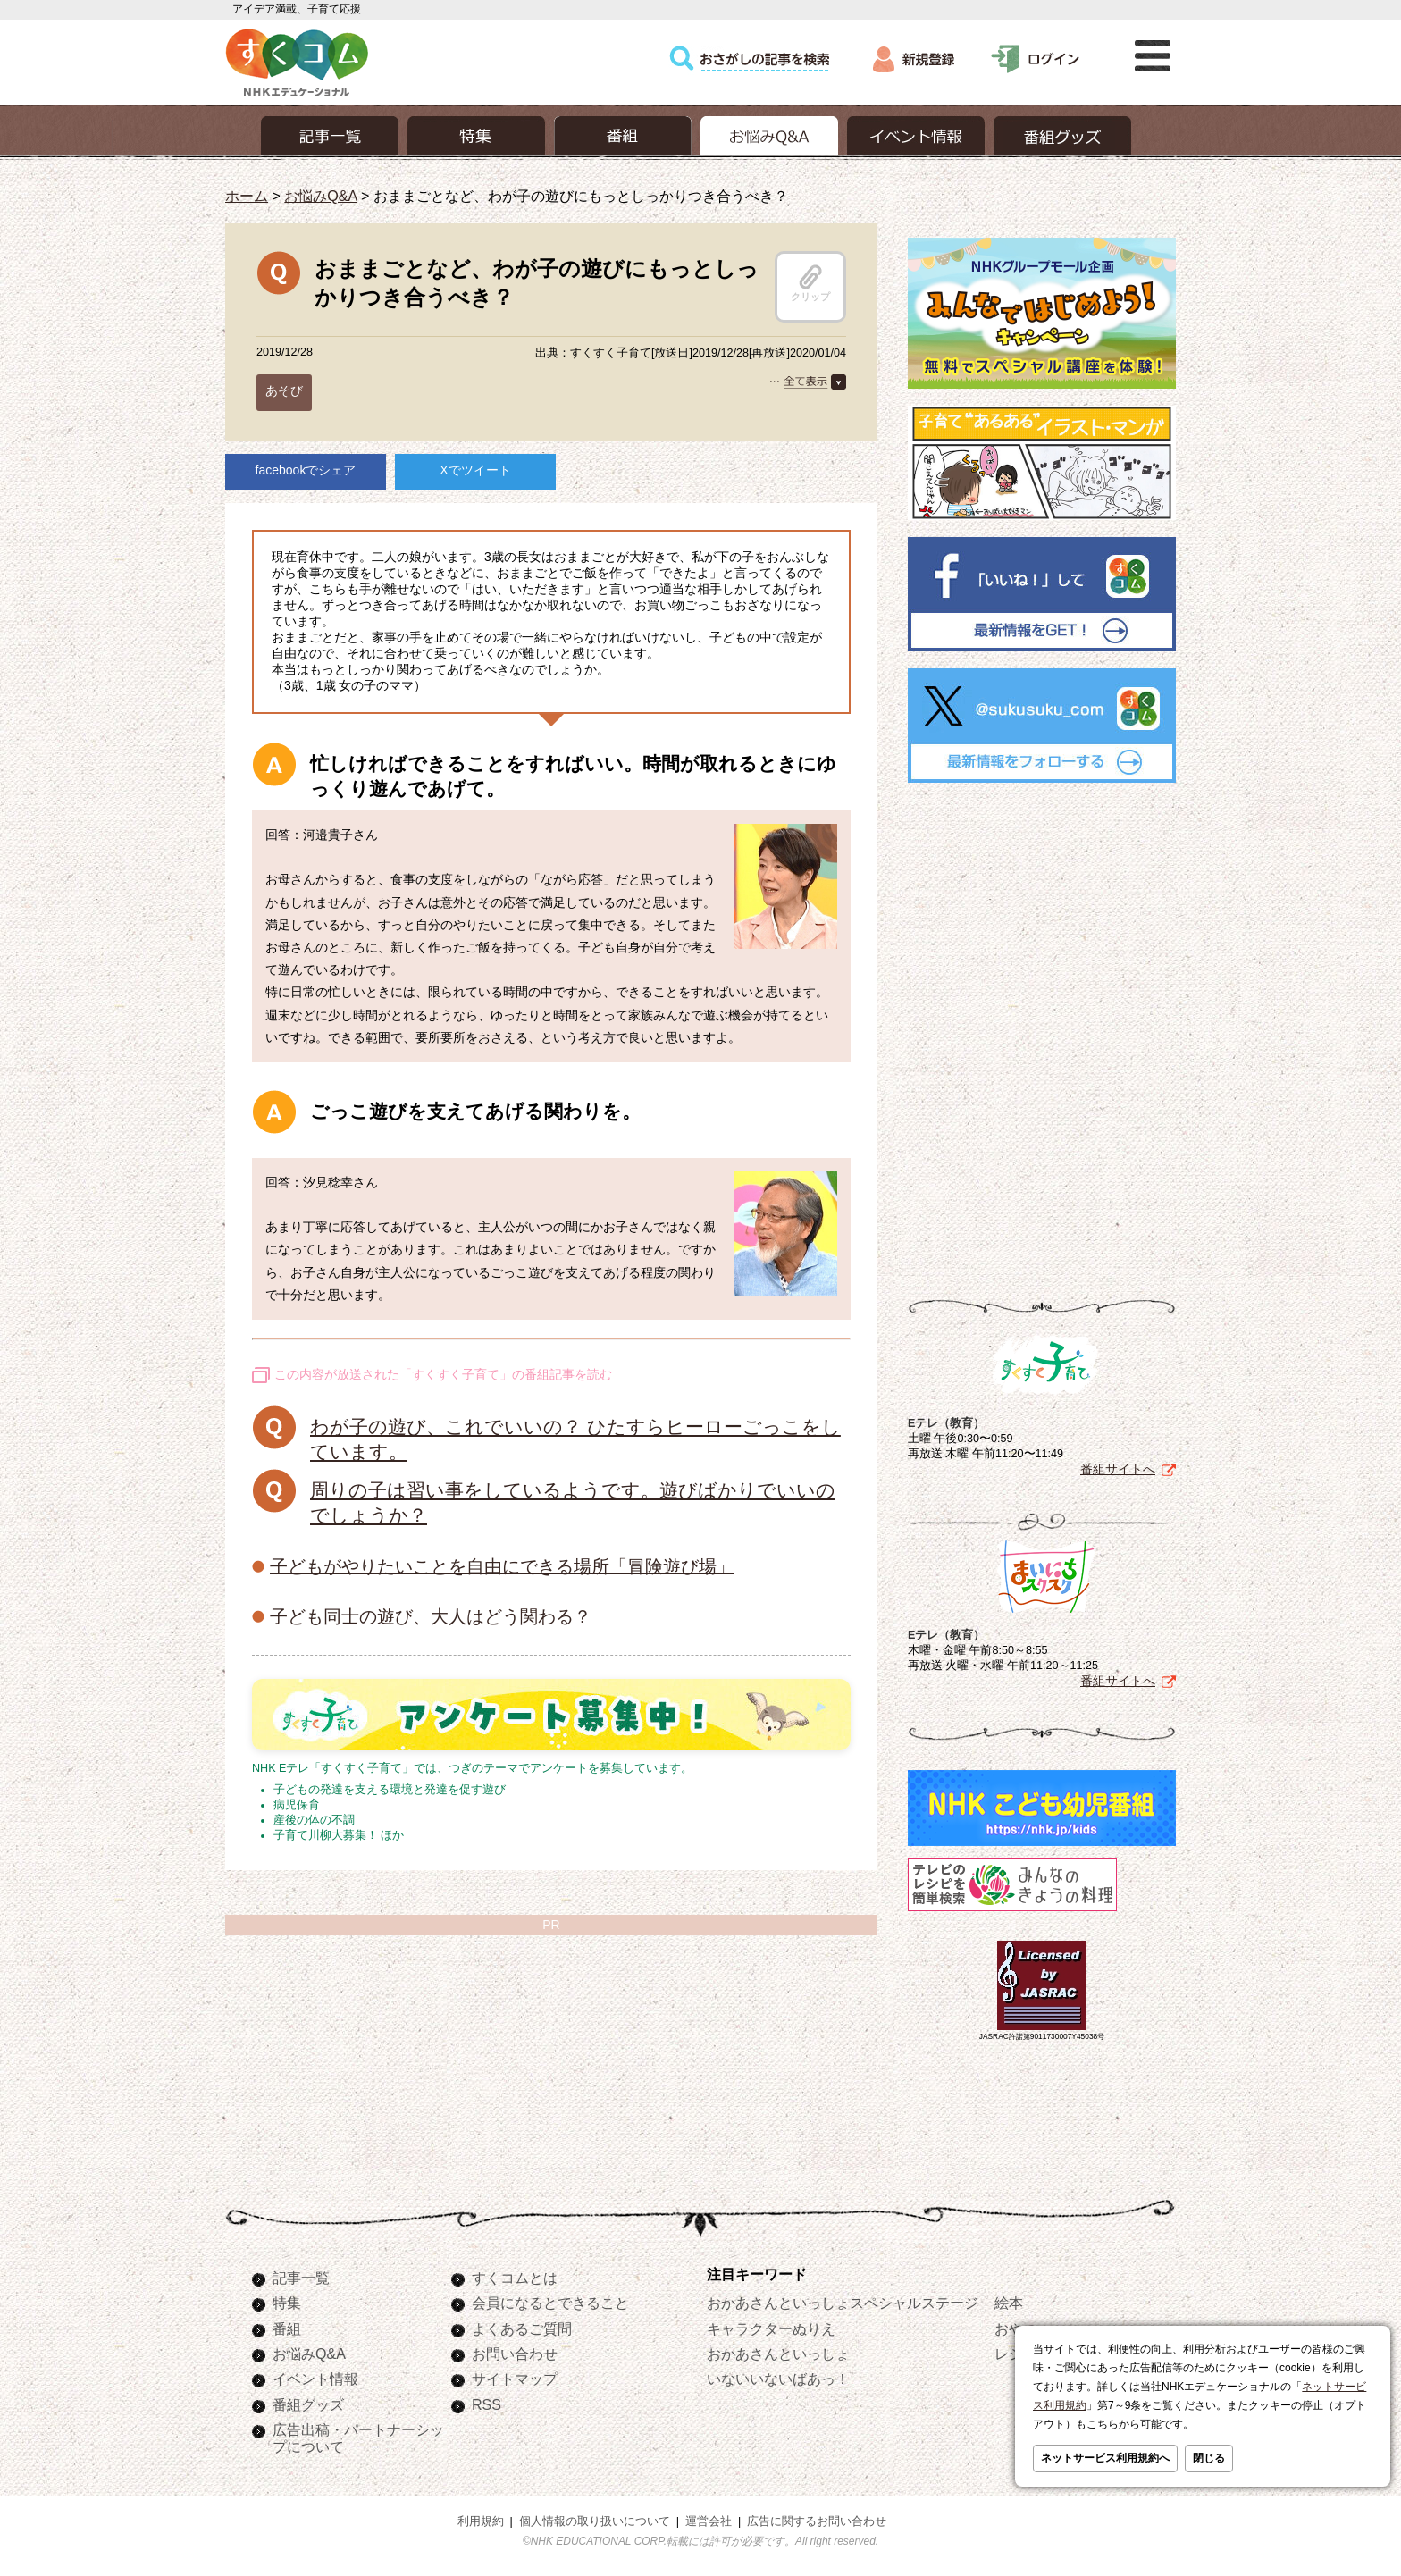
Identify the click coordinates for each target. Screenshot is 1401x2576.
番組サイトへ (1117, 1469)
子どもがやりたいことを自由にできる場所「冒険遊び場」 (502, 1566)
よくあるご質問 (522, 2328)
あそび (284, 390)
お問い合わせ (515, 2353)
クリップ (810, 283)
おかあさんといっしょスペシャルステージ (842, 2303)
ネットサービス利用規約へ (1105, 2458)
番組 (287, 2328)
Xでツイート (475, 470)
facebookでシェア (306, 470)
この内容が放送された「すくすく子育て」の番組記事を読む (443, 1374)
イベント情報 (315, 2378)
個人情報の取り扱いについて (594, 2521)
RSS (486, 2404)
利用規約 (480, 2521)
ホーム (246, 196)
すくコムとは (515, 2278)
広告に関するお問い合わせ (816, 2521)
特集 (287, 2303)
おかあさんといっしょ (778, 2353)
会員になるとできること (550, 2303)
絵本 (1008, 2303)
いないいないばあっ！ (778, 2378)
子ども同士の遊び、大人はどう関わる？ (430, 1616)
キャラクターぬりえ (771, 2328)
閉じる (1209, 2458)
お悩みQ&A (320, 196)
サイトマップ (515, 2378)
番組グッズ (308, 2404)
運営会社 (708, 2521)
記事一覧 (301, 2278)
